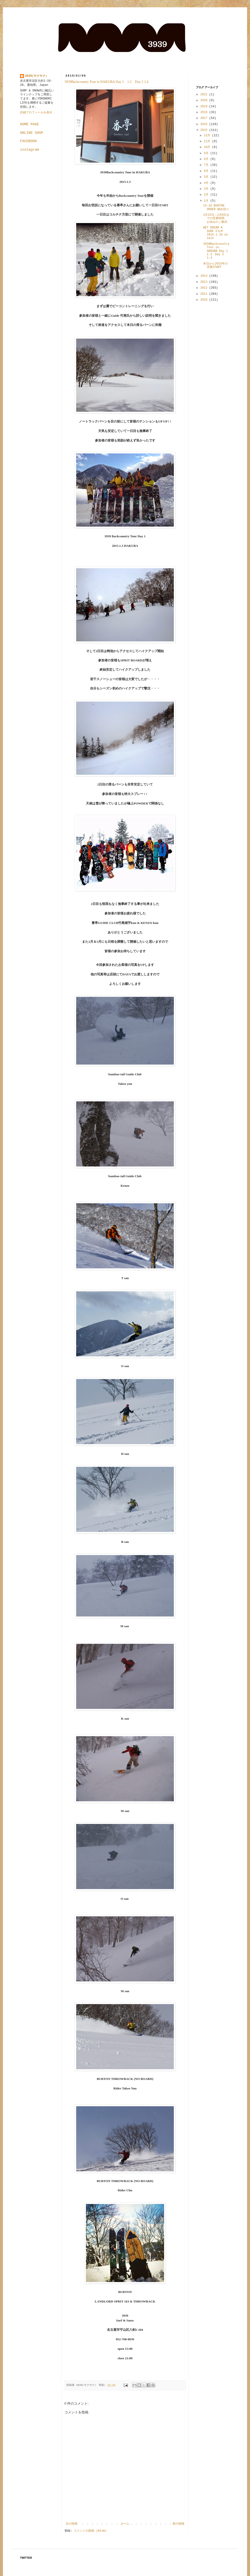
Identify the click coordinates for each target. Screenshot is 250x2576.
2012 (204, 288)
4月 (207, 183)
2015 (204, 130)
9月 (207, 153)
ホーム (125, 2524)
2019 (204, 106)
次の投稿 (71, 2524)
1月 (207, 201)
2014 (204, 276)
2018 (204, 112)
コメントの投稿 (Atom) (90, 2531)
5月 (207, 177)
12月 (208, 135)
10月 (208, 147)
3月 (207, 189)
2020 (204, 100)
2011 (204, 294)
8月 (207, 159)
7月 (207, 165)
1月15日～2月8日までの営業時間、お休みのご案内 (216, 218)
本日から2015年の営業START (215, 265)
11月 (208, 141)
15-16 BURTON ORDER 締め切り (216, 207)
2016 (204, 124)
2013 (204, 282)
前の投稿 (178, 2524)
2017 (204, 118)
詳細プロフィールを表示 (36, 112)
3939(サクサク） (36, 76)
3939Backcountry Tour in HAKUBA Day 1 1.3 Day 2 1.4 (106, 82)
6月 (207, 171)
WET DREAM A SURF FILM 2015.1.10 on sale (215, 233)
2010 (204, 300)
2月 (207, 194)
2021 (204, 94)
